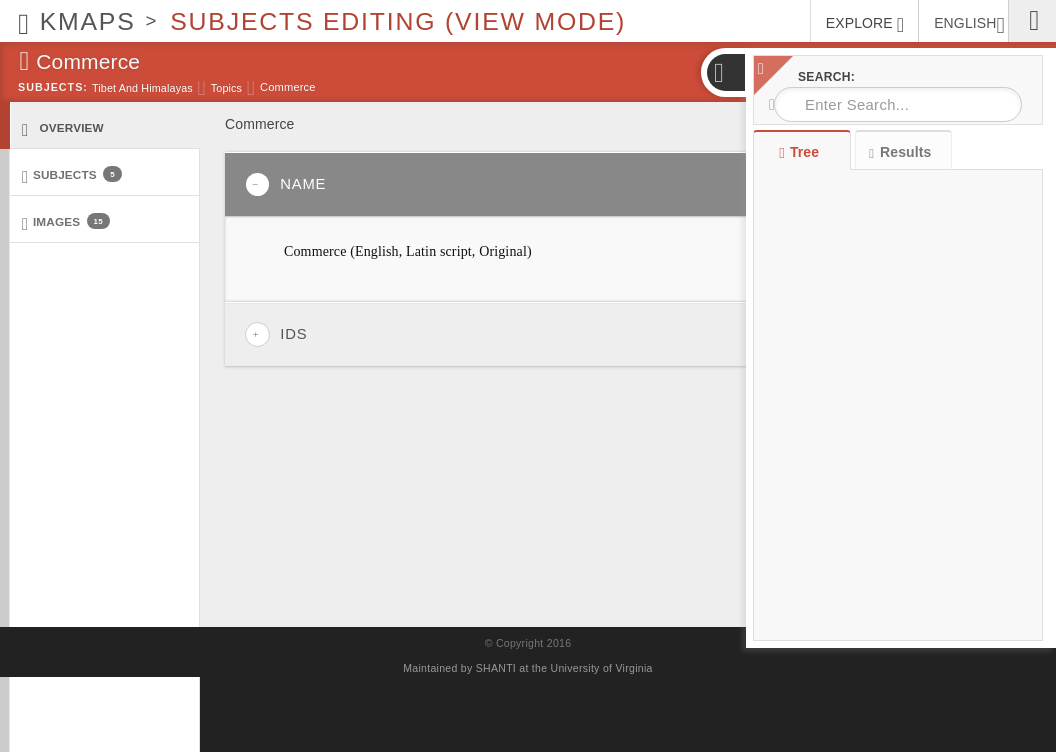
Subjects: (53, 87)
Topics (226, 88)
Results (900, 152)
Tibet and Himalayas (142, 88)
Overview (63, 128)
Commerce (288, 87)
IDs (276, 334)
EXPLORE (865, 25)
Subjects (72, 175)
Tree (801, 152)
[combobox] (898, 104)
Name (285, 184)
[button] (725, 72)
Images (66, 222)
